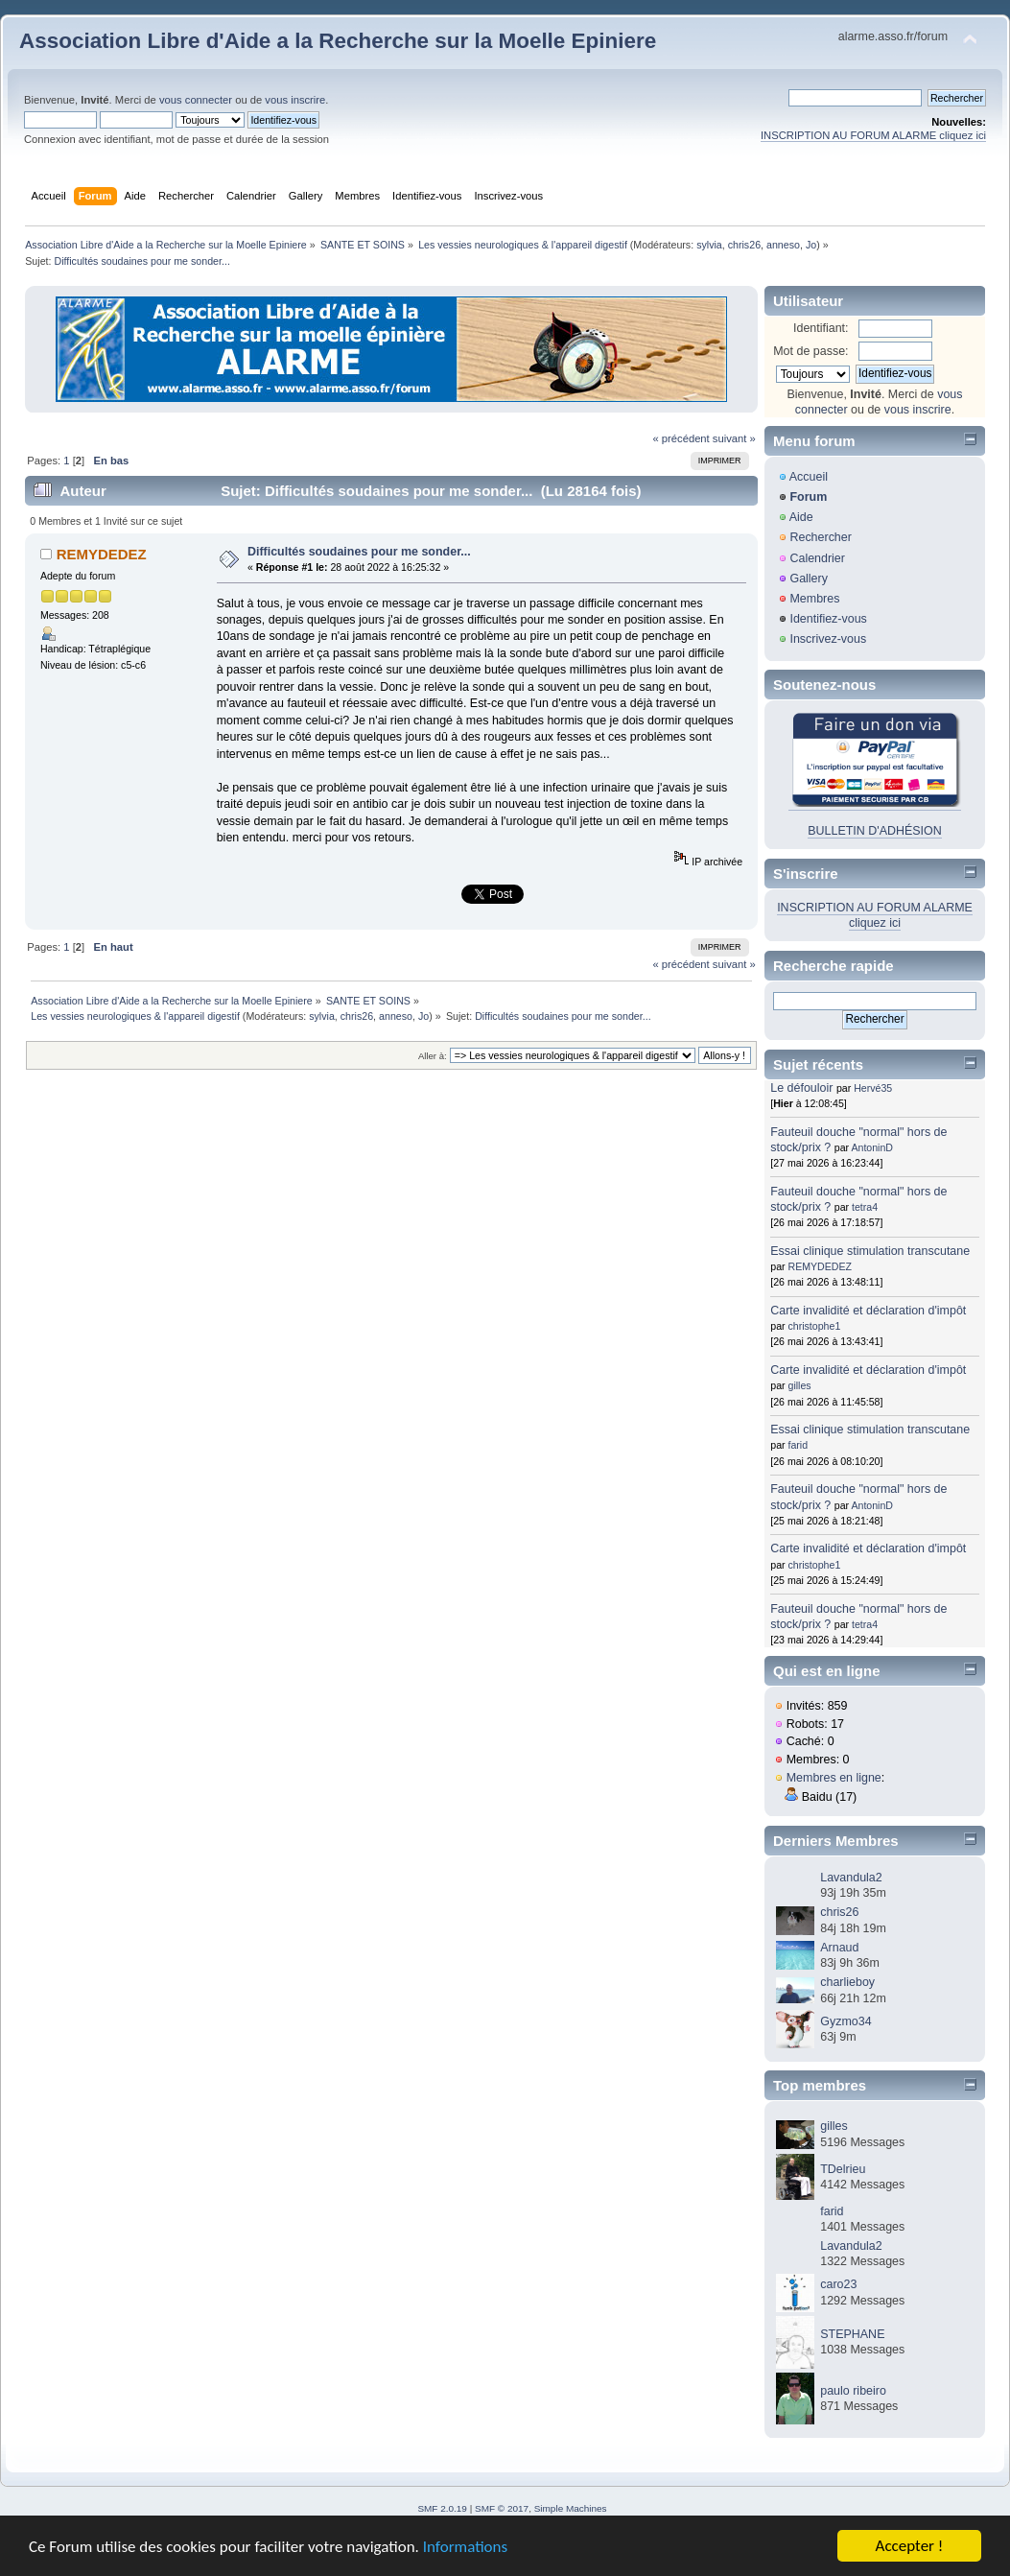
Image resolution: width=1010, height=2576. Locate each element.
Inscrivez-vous (827, 639)
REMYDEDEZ (102, 554)
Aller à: (432, 1056)
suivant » (734, 438)
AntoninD (872, 1147)
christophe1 (814, 1326)
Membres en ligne (834, 1777)
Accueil (808, 477)
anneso (783, 244)
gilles (799, 1385)
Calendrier (817, 558)
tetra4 (865, 1207)
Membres (814, 598)
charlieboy (847, 1982)
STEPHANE (852, 2334)
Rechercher (820, 537)
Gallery (808, 578)
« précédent (680, 438)
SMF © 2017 (501, 2508)
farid (798, 1445)
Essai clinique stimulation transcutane (870, 1251)
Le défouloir (801, 1088)
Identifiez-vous (827, 619)
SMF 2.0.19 (442, 2508)
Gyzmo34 (845, 2021)
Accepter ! (910, 2546)
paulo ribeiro (853, 2391)
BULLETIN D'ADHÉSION (875, 831)
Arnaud (839, 1947)
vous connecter (195, 100)
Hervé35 (873, 1088)
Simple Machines (570, 2508)
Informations (465, 2547)
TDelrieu (842, 2169)
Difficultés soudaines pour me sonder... (359, 551)
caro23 (838, 2284)
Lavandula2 (850, 1877)
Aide (801, 517)
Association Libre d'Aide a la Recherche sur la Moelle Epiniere (337, 41)
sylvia (709, 244)
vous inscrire (295, 100)
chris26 (744, 244)
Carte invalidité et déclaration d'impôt (868, 1310)
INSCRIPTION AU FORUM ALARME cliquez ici (873, 135)
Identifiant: (821, 328)
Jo (811, 244)
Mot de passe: (810, 351)
